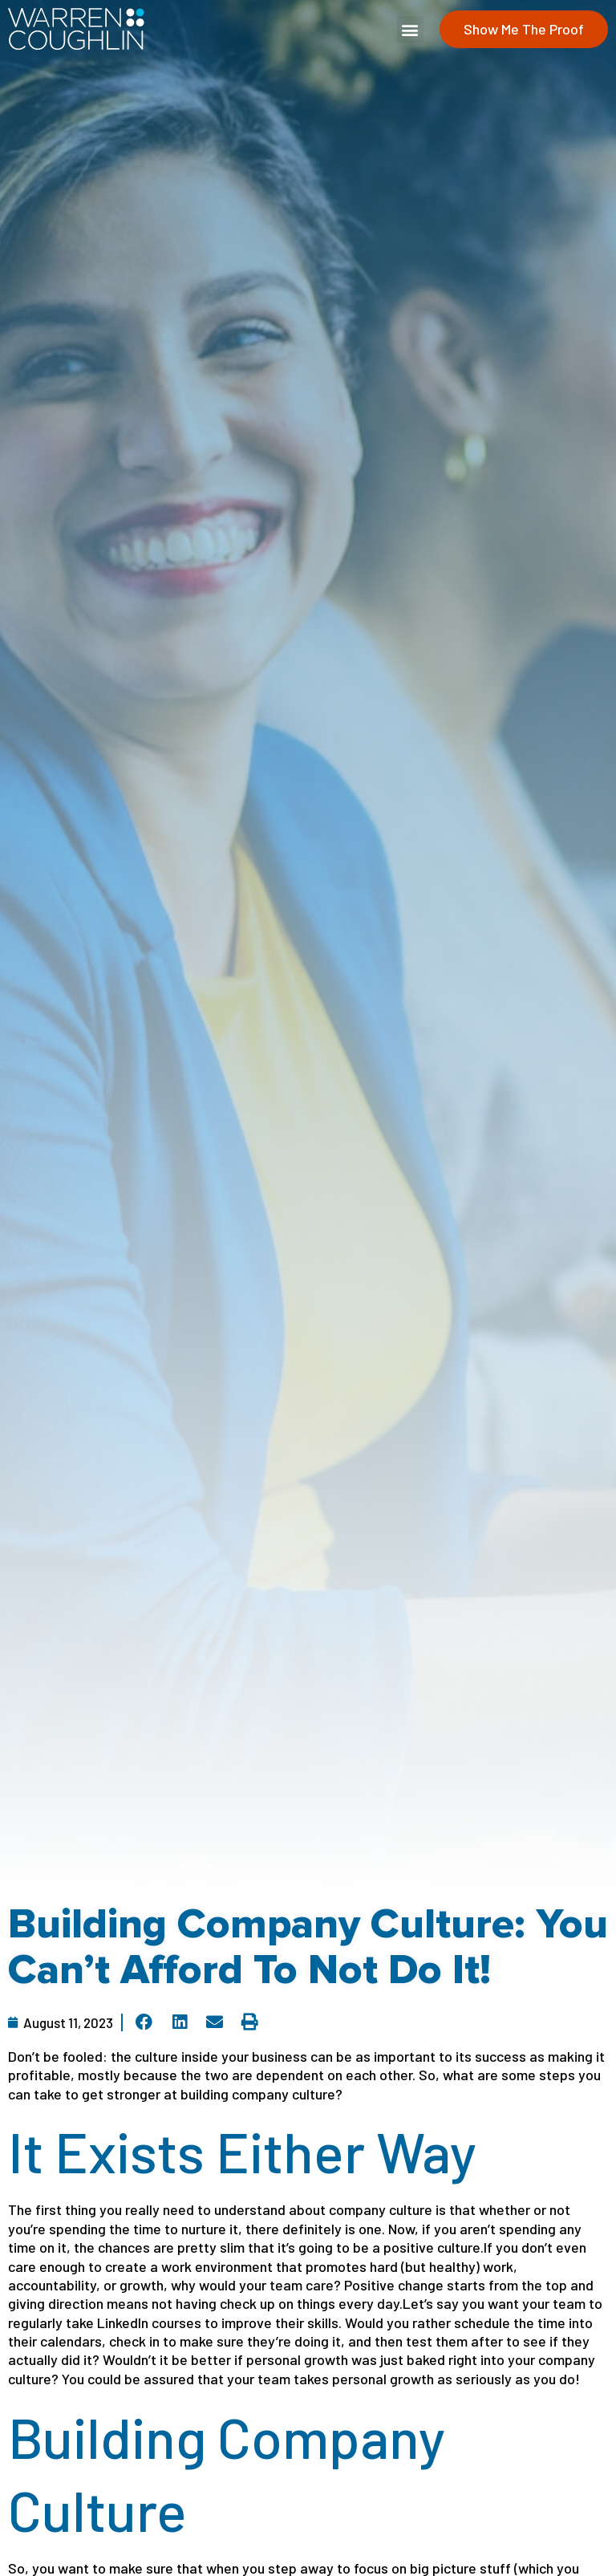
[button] (410, 29)
